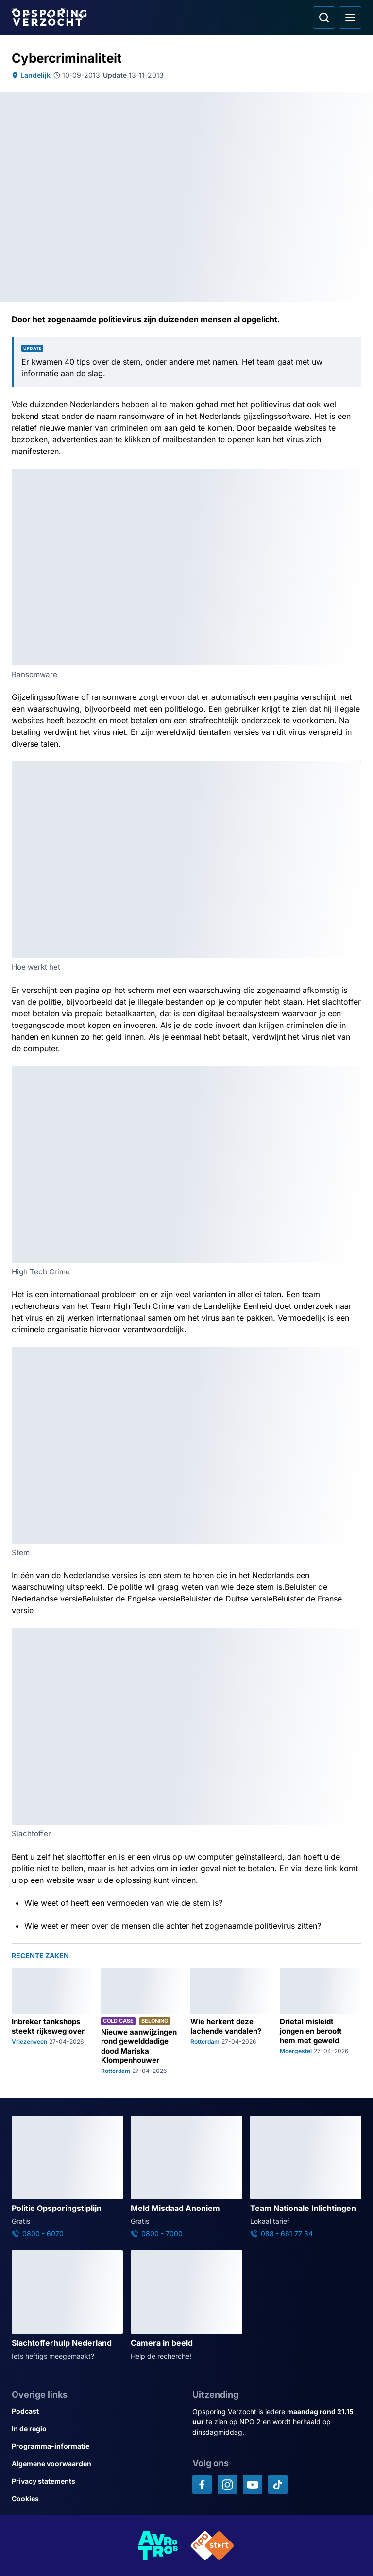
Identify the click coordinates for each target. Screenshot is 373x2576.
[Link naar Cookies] (96, 2499)
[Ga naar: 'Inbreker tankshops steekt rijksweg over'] (52, 2021)
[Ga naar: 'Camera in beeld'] (186, 2305)
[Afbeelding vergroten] (354, 475)
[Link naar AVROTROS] (158, 2545)
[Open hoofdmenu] (350, 17)
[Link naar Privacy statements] (96, 2481)
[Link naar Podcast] (96, 2411)
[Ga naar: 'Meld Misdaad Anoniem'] (186, 2177)
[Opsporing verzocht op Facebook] (202, 2484)
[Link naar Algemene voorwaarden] (96, 2464)
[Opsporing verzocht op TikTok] (278, 2484)
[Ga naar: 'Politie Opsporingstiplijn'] (67, 2177)
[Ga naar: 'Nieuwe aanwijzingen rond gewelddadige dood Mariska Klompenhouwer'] (142, 2021)
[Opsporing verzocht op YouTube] (252, 2484)
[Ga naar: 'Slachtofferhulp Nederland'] (67, 2305)
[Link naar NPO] (212, 2545)
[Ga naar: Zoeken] (324, 17)
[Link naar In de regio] (96, 2429)
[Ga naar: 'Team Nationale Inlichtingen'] (305, 2177)
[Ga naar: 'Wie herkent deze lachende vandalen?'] (231, 2021)
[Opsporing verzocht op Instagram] (227, 2484)
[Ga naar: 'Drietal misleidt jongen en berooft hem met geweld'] (320, 2021)
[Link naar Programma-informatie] (96, 2446)
